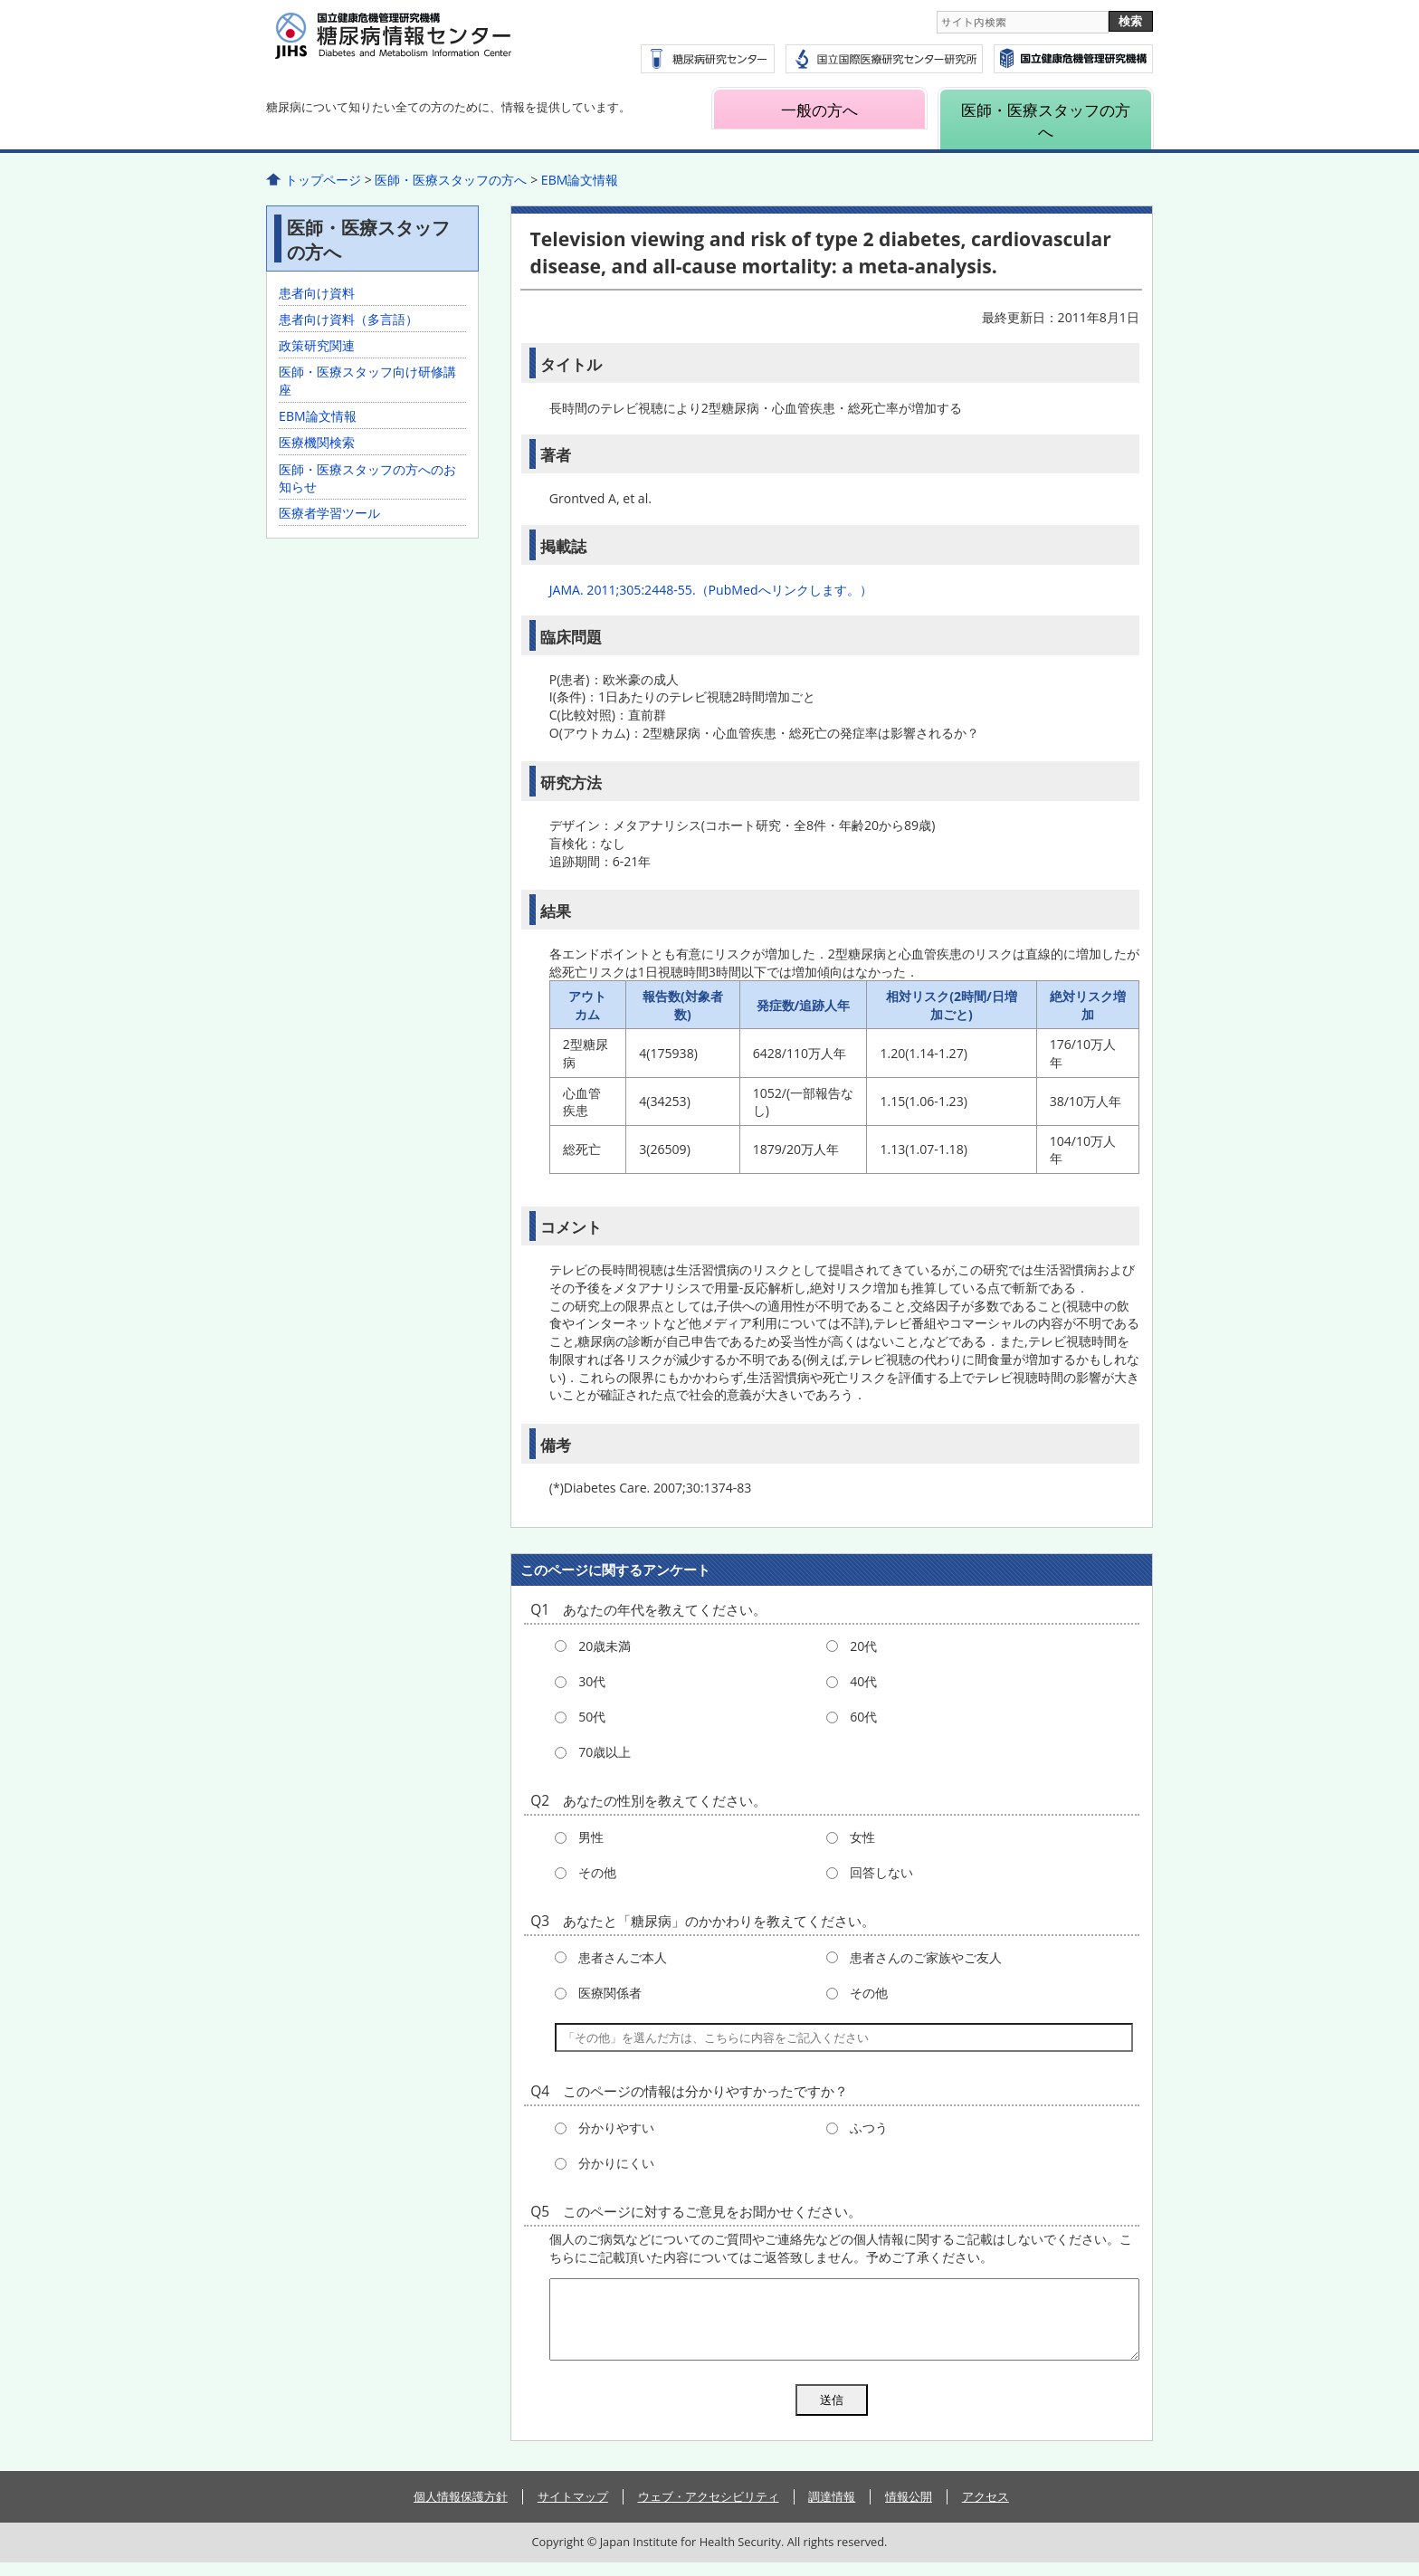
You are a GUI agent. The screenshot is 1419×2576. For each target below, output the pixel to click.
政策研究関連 (317, 345)
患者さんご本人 (622, 1957)
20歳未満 (604, 1646)
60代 (863, 1716)
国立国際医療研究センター (1073, 58)
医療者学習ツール (329, 512)
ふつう (869, 2127)
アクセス (985, 2510)
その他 (597, 1872)
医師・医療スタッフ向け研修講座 (367, 380)
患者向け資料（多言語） (348, 319)
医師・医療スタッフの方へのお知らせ (367, 478)
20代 (863, 1646)
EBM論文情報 (580, 179)
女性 (862, 1837)
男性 (591, 1837)
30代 (591, 1681)
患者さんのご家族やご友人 (926, 1957)
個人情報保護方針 (461, 2510)
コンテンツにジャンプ (0, 0)
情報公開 (908, 2510)
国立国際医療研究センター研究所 (884, 58)
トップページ (323, 179)
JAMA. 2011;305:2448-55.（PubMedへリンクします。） (710, 589)
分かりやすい (616, 2127)
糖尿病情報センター (438, 46)
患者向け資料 (317, 292)
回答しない (881, 1872)
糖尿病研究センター (708, 58)
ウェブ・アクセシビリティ (708, 2510)
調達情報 (831, 2510)
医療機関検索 (317, 442)
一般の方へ (819, 110)
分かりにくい (616, 2162)
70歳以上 (604, 1751)
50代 (591, 1716)
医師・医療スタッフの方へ (1045, 120)
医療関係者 (610, 1992)
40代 (863, 1681)
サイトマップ (573, 2510)
